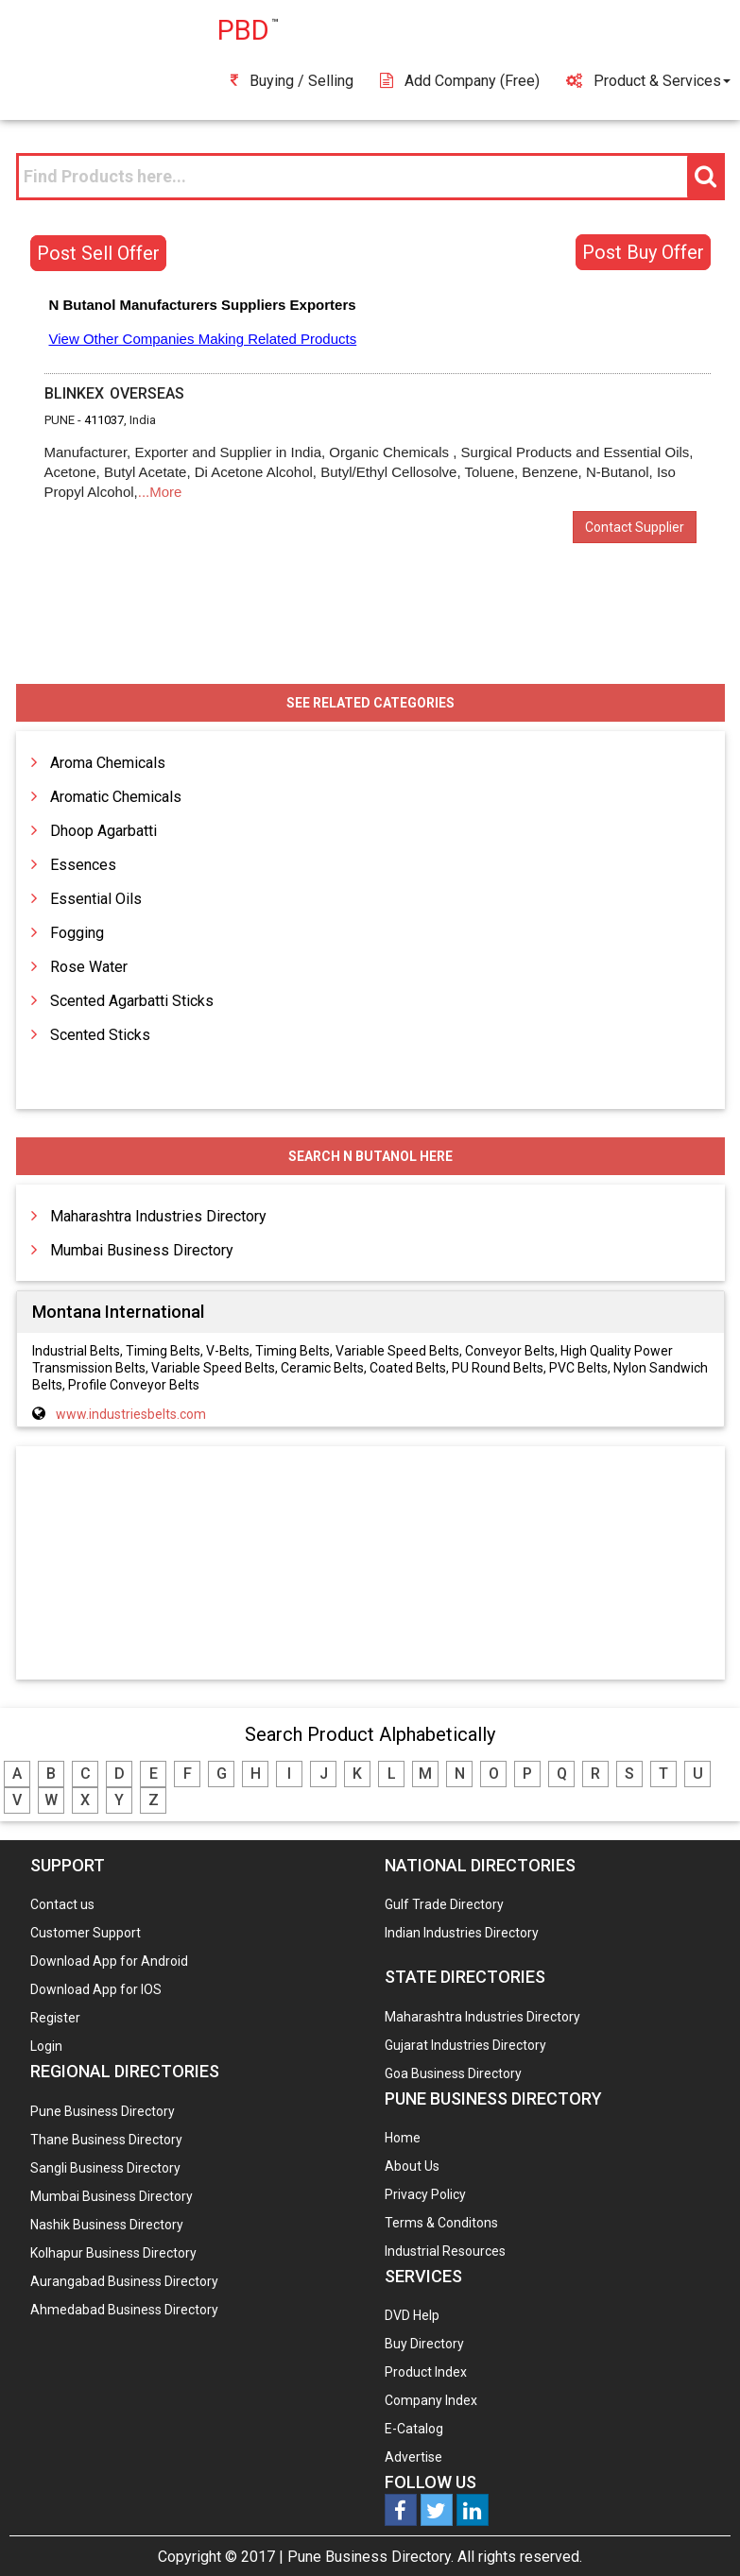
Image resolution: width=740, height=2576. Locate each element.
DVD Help (412, 2315)
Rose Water (89, 967)
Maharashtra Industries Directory (158, 1216)
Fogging (77, 933)
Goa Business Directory (453, 2073)
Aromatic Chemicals (115, 797)
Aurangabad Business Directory (124, 2281)
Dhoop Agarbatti (103, 831)
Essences (83, 865)
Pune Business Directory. (370, 2557)
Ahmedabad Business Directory (124, 2309)
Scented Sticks (100, 1035)
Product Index (426, 2372)
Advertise (413, 2457)
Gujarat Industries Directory (465, 2045)
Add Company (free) (460, 81)
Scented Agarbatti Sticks (132, 1001)
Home (403, 2137)
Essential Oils (96, 899)
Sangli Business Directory (105, 2167)
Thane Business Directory (106, 2139)
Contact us (62, 1904)
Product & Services (648, 81)
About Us (412, 2166)
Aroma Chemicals (107, 763)
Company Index (431, 2400)
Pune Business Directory (102, 2111)
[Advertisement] (370, 1564)
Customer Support (85, 1932)
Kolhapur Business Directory (113, 2252)
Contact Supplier (634, 527)
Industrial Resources (445, 2251)
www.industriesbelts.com (131, 1414)
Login (46, 2046)
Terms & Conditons (441, 2222)
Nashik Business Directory (106, 2224)
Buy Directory (424, 2343)
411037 (104, 420)
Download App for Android (109, 1961)
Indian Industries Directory (462, 1932)
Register (55, 2017)
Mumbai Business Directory (141, 1250)
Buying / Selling (292, 81)
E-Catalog (414, 2428)
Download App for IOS (96, 1989)
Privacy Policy (425, 2194)
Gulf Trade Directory (444, 1904)
